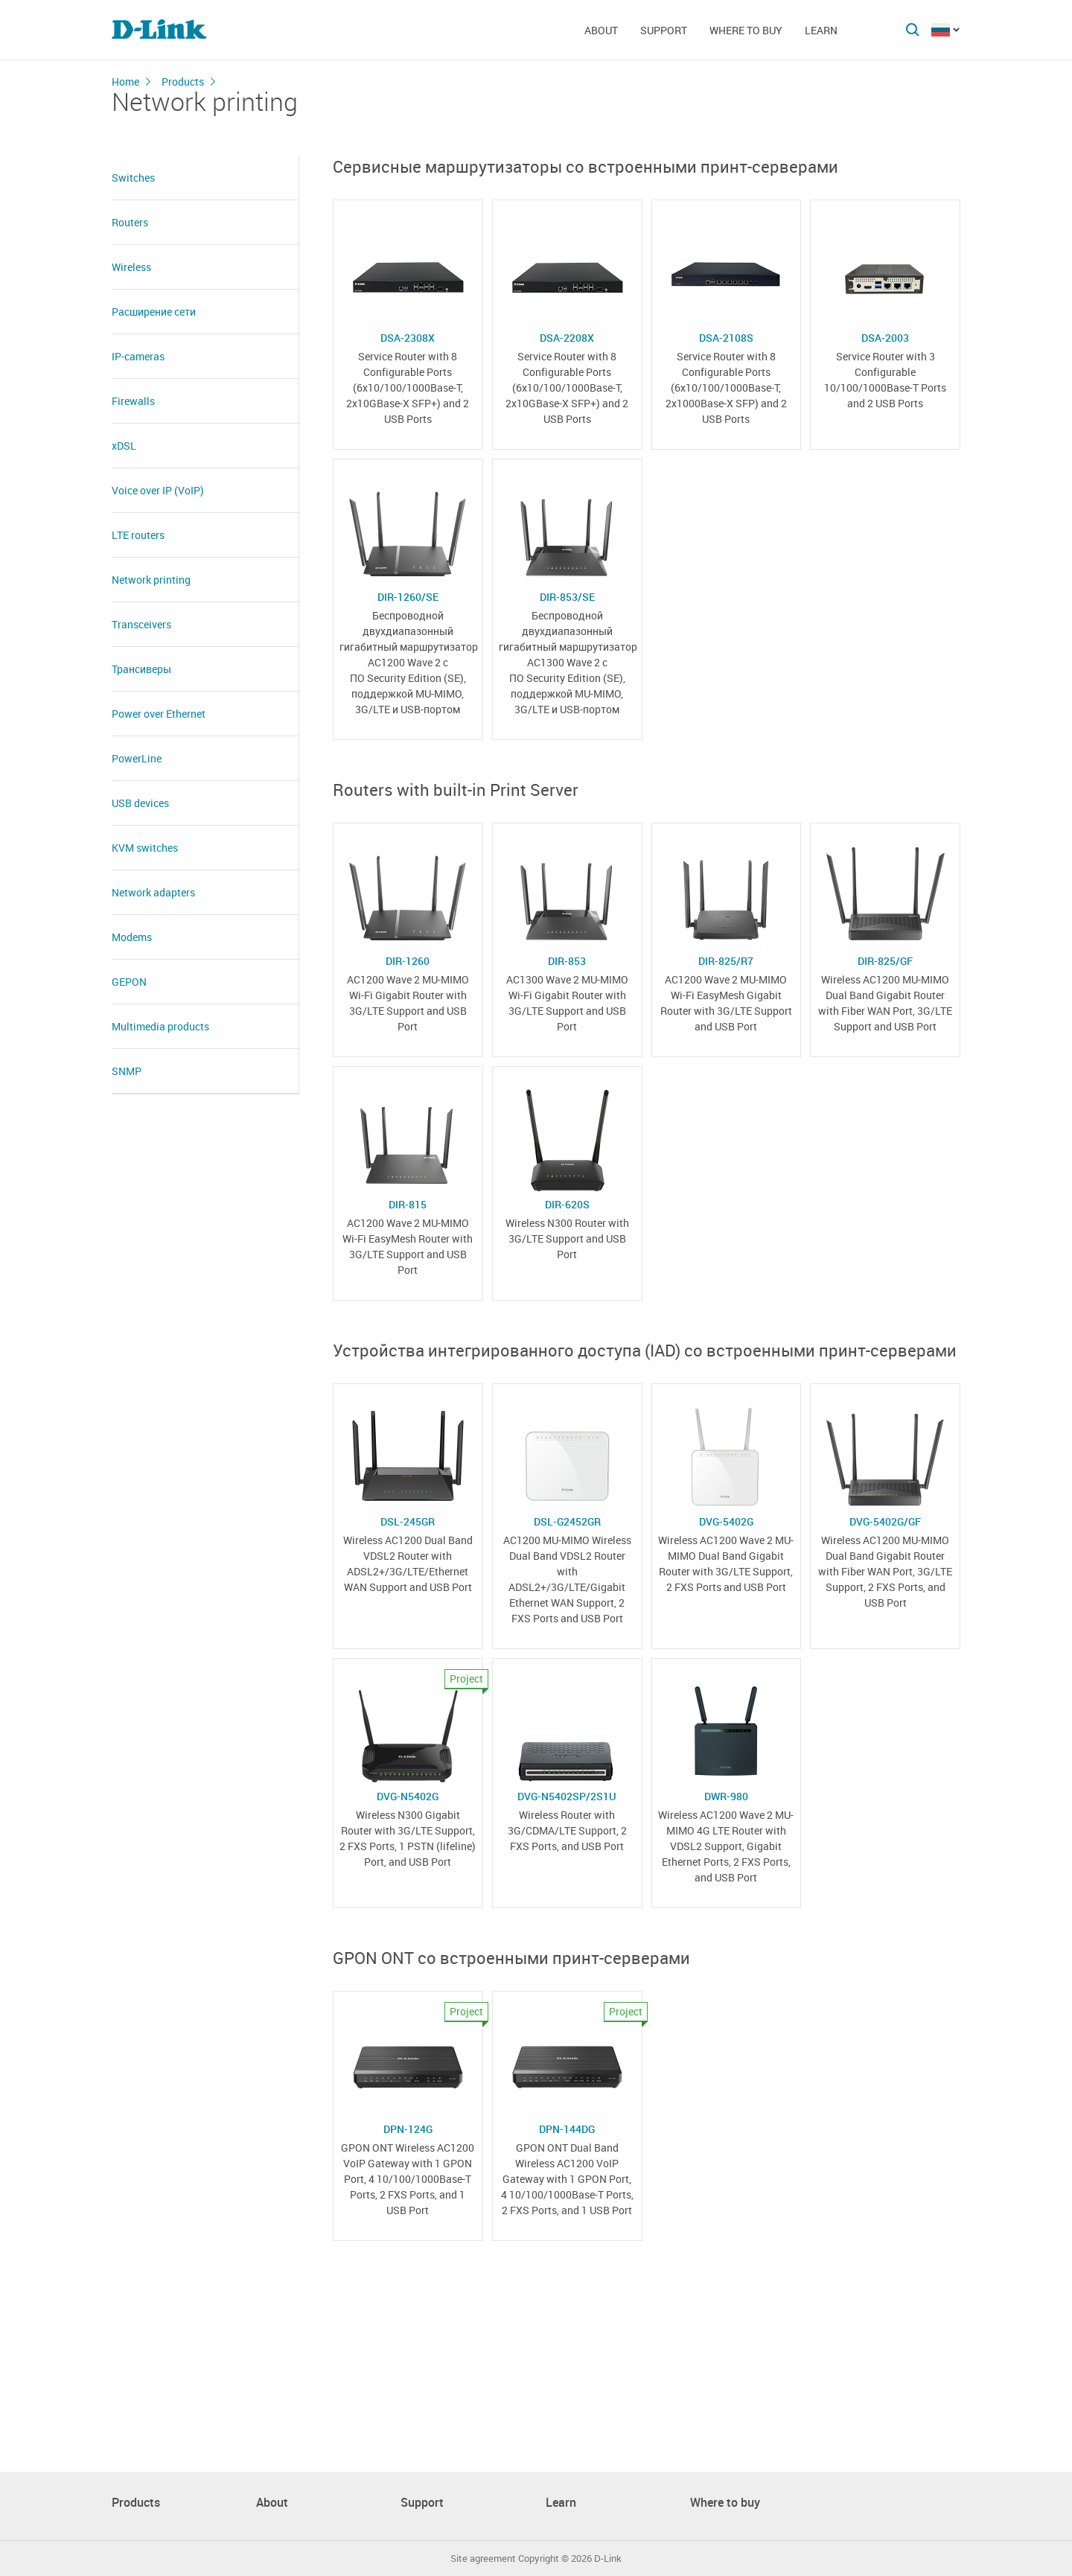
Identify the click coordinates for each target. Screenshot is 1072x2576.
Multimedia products (160, 1026)
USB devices (140, 803)
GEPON (129, 982)
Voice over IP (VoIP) (158, 490)
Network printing (151, 580)
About (601, 30)
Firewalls (133, 401)
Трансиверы (141, 669)
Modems (132, 937)
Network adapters (153, 892)
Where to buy (745, 30)
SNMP (126, 1071)
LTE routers (138, 535)
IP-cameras (138, 356)
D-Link (608, 2558)
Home (125, 81)
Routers (130, 222)
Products (183, 81)
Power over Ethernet (158, 714)
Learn (821, 30)
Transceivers (141, 624)
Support (663, 30)
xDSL (124, 446)
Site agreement (483, 2558)
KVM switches (145, 848)
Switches (133, 177)
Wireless (131, 267)
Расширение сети (154, 312)
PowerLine (137, 758)
